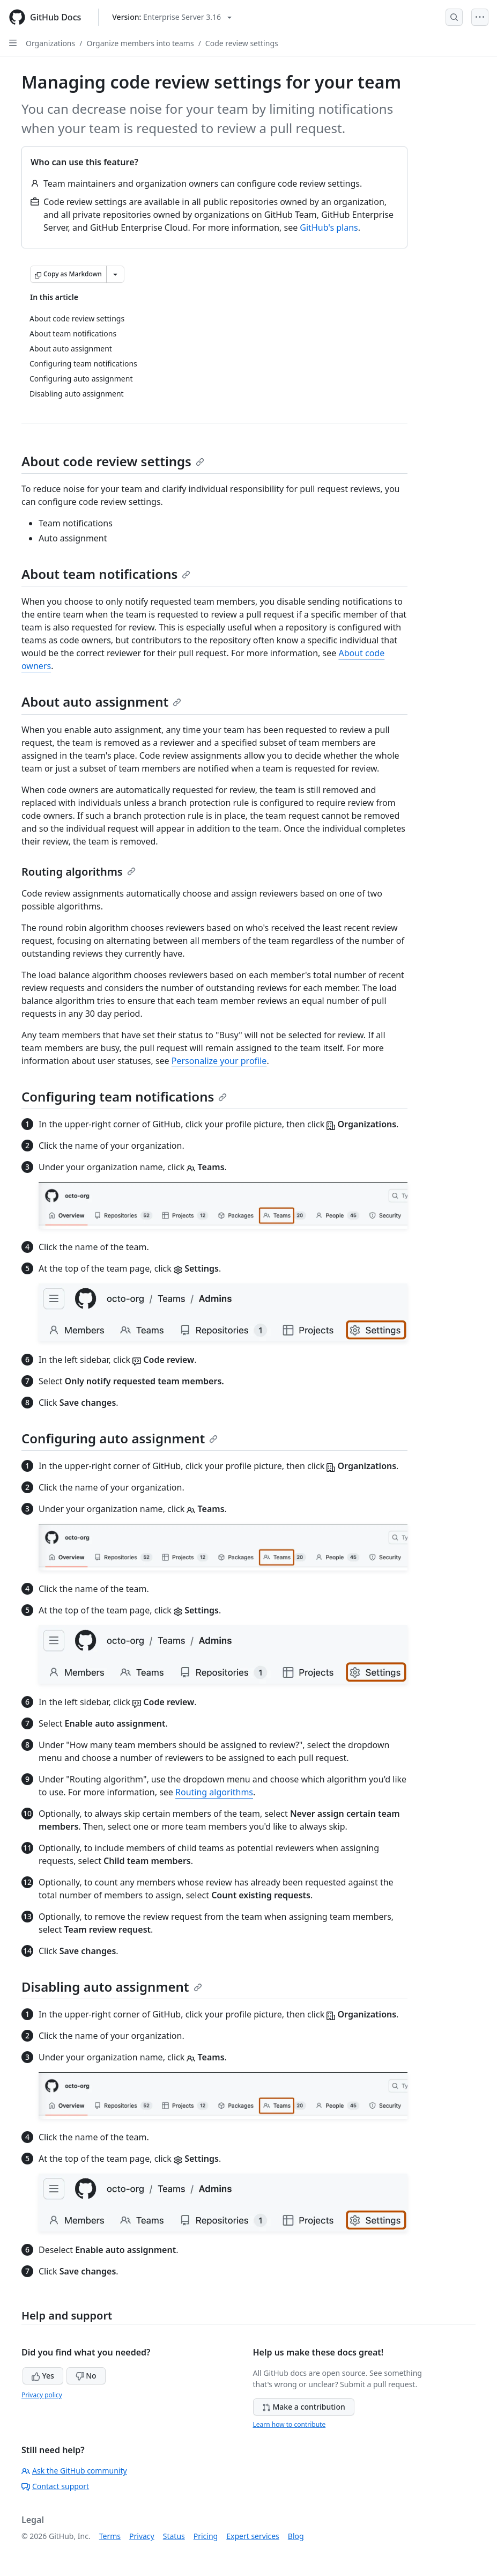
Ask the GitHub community (74, 2470)
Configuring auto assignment (119, 1438)
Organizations (50, 43)
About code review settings (112, 461)
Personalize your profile (219, 1061)
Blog (296, 2536)
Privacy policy (41, 2394)
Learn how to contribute (289, 2424)
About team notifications (105, 574)
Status (174, 2536)
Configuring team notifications (124, 1096)
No (86, 2375)
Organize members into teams (140, 43)
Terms (110, 2536)
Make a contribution (303, 2407)
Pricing (206, 2536)
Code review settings (241, 43)
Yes (43, 2375)
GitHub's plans (329, 227)
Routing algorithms (78, 871)
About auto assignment (101, 701)
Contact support (55, 2486)
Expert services (252, 2536)
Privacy (141, 2536)
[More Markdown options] (115, 274)
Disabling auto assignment (111, 1986)
